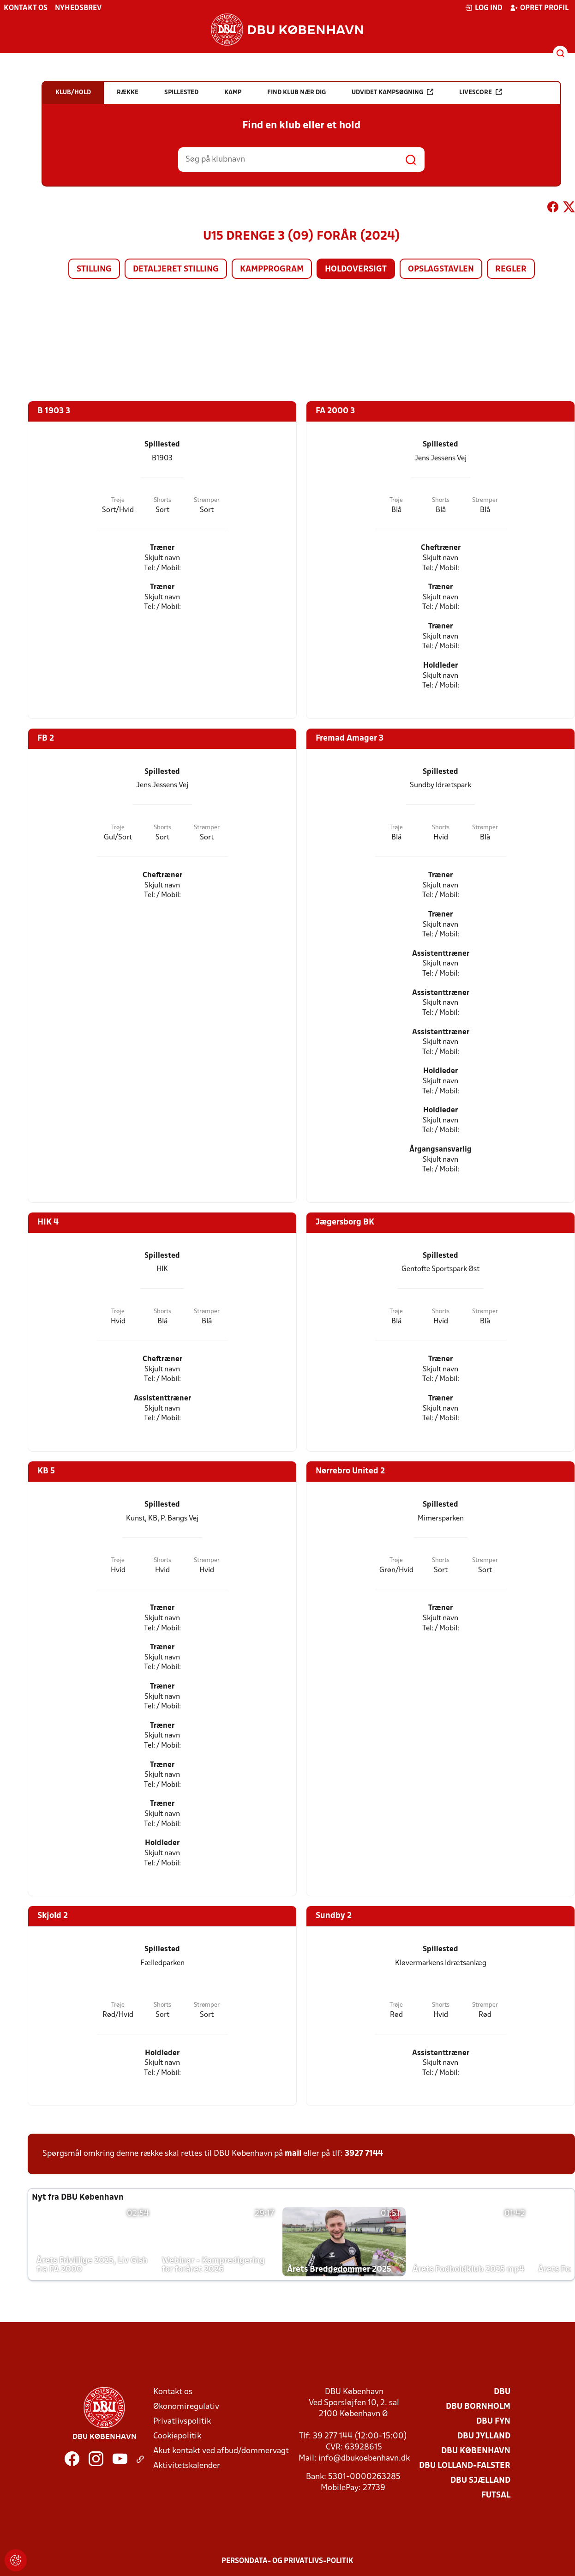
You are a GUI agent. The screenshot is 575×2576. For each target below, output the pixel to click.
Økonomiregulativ (186, 2407)
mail (293, 2154)
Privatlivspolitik (182, 2421)
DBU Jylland (483, 2436)
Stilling (94, 269)
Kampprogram (272, 269)
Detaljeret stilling (176, 269)
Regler (511, 269)
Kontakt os (26, 8)
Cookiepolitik (177, 2436)
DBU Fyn (493, 2421)
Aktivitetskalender (186, 2466)
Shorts (162, 500)
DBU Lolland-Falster (464, 2466)
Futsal (495, 2495)
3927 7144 (364, 2154)
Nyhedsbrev (78, 8)
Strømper (207, 500)
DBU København (475, 2451)
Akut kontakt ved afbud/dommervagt (221, 2451)
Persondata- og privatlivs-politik (287, 2561)
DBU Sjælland (480, 2481)
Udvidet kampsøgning (392, 92)
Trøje (118, 500)
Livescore (480, 92)
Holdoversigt (356, 269)
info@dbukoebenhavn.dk (364, 2458)
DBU (502, 2392)
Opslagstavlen (441, 269)
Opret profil (539, 8)
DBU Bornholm (478, 2407)
